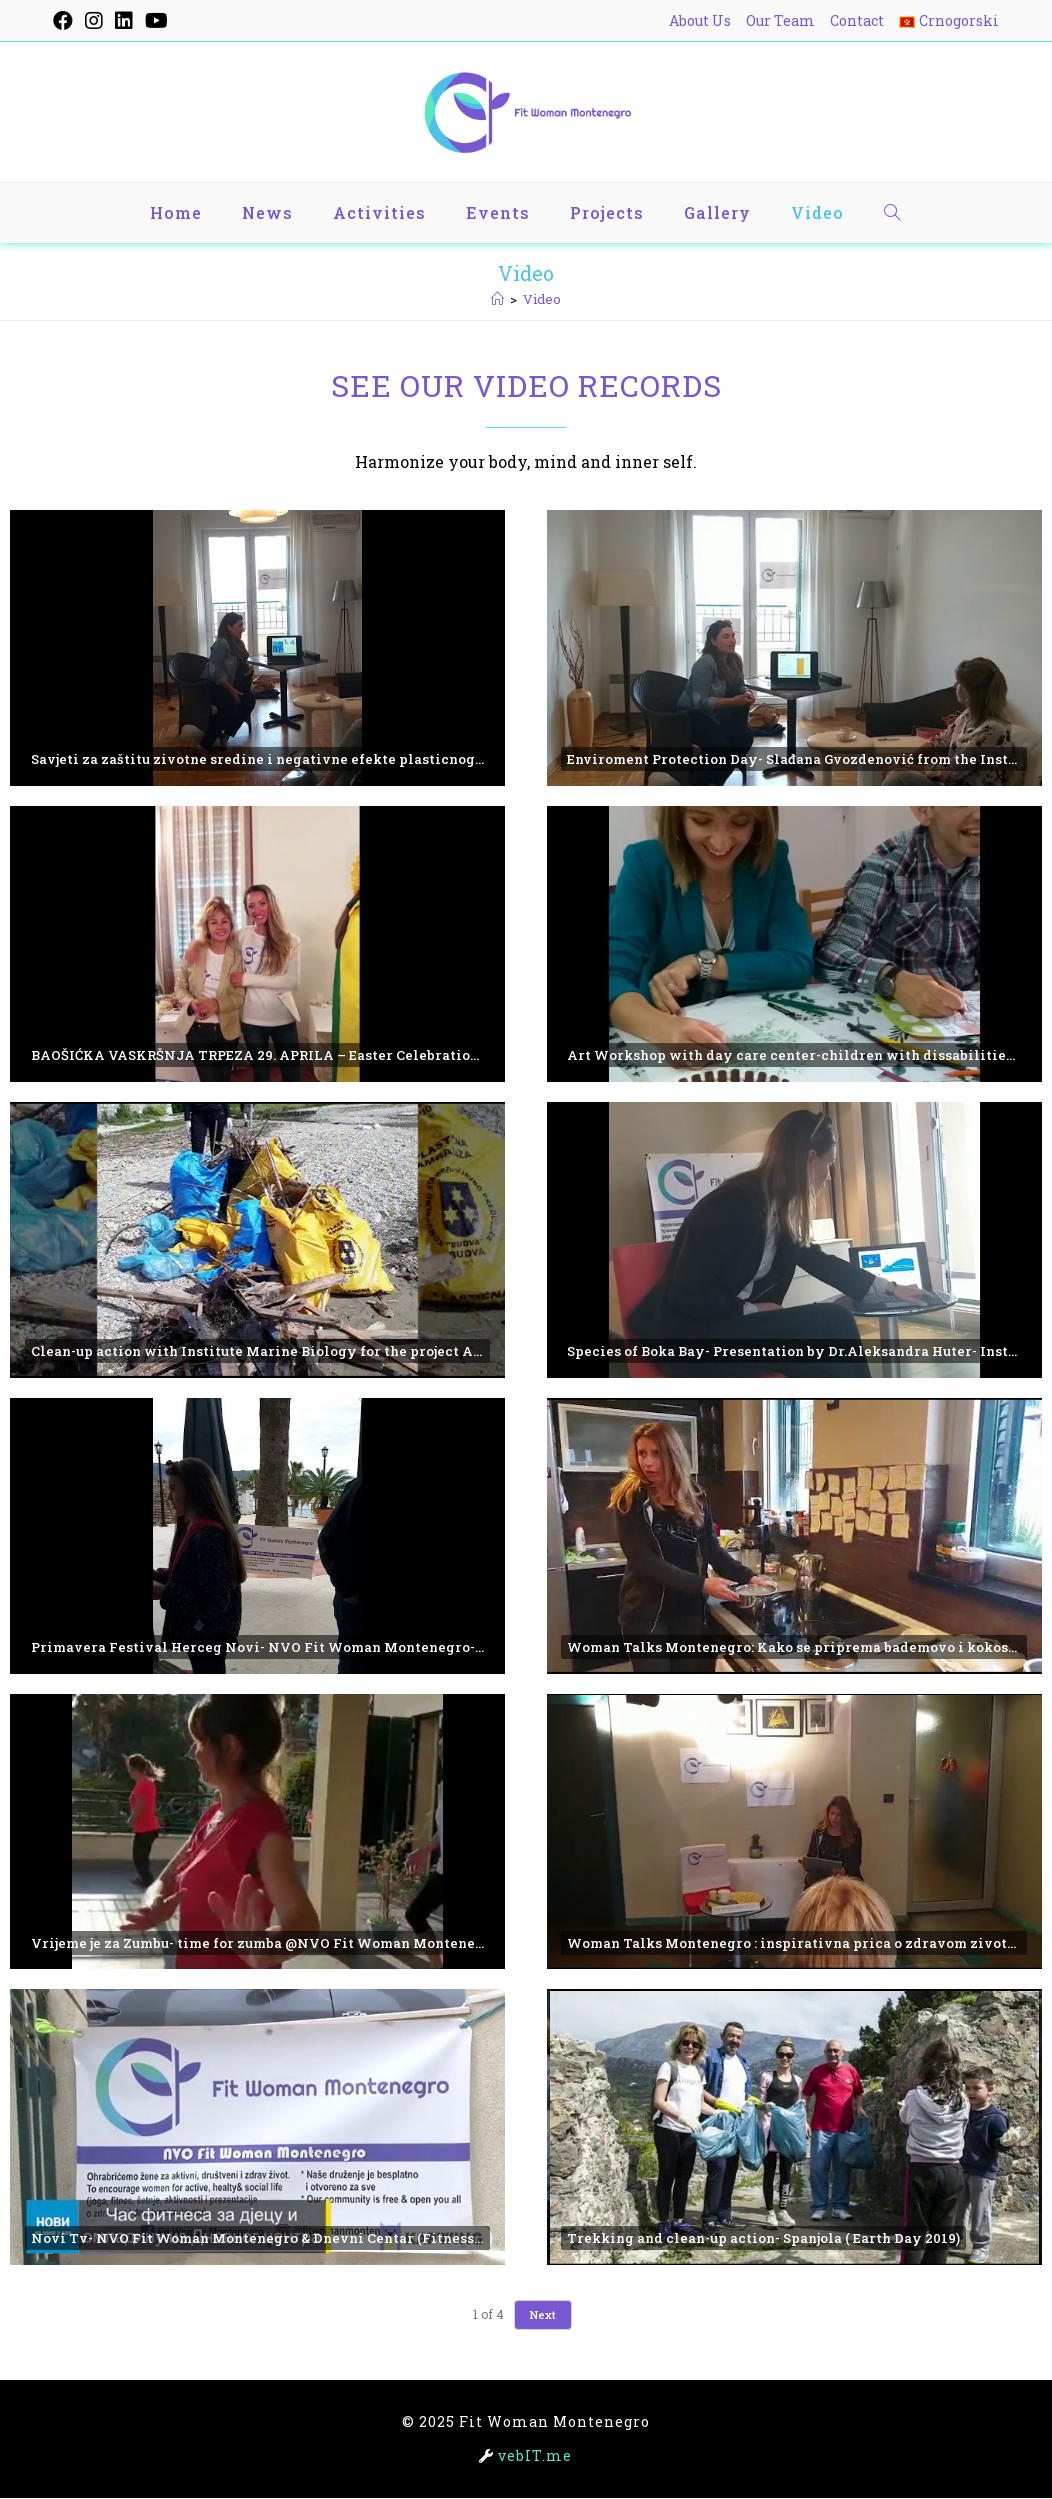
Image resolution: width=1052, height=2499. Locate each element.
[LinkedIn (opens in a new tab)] (124, 21)
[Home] (497, 299)
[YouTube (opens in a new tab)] (156, 21)
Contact (857, 20)
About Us (700, 20)
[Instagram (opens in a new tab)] (94, 21)
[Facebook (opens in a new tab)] (66, 21)
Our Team (780, 20)
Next (543, 2315)
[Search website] (892, 213)
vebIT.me (535, 2456)
